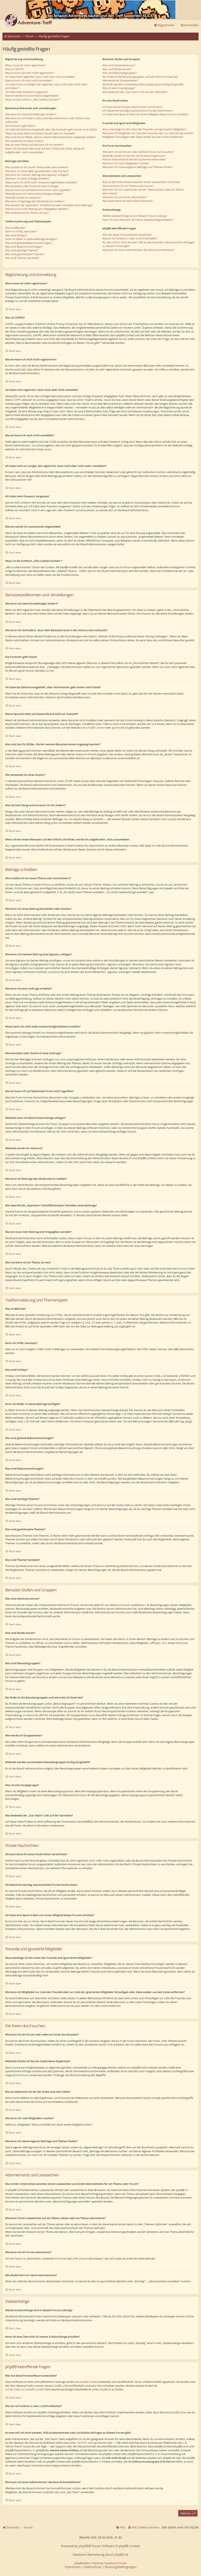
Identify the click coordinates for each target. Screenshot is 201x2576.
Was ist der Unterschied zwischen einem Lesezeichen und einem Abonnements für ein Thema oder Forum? (141, 183)
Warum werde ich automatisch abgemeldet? (32, 95)
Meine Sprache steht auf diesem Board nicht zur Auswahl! (40, 133)
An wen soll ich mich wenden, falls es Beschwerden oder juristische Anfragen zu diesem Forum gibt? (148, 244)
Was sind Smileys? (16, 235)
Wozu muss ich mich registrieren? (25, 65)
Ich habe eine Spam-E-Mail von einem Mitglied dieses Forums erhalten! (145, 114)
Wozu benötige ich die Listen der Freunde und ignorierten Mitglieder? (144, 129)
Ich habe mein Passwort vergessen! (26, 92)
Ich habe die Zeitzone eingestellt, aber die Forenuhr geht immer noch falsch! (51, 129)
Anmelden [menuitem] (189, 25)
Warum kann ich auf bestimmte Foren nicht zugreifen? (38, 190)
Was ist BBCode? (15, 228)
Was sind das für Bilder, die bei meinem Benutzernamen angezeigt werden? (50, 137)
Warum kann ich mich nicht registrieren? (29, 73)
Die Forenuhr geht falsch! (20, 126)
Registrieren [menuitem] (164, 25)
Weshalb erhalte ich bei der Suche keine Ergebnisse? (133, 156)
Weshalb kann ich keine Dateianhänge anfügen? (34, 193)
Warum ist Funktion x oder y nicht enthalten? (130, 238)
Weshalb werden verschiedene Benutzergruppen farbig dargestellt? (143, 84)
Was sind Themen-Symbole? (22, 258)
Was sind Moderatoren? (117, 69)
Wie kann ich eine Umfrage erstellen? (27, 178)
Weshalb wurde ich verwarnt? (23, 197)
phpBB (83, 2546)
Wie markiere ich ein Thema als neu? (27, 213)
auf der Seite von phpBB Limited (24, 2389)
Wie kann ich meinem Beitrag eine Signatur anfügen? (37, 175)
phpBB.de (122, 727)
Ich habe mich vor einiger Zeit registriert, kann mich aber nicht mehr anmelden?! (46, 86)
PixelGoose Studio (115, 2563)
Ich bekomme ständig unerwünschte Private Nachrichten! (137, 110)
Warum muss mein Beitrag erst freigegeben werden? (37, 209)
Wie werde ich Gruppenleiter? (120, 80)
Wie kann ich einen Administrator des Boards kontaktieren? (138, 250)
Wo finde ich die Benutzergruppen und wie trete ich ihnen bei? (140, 77)
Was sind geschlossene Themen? (25, 254)
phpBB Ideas (178, 2412)
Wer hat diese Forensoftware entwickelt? (127, 235)
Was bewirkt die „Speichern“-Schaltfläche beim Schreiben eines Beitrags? (49, 205)
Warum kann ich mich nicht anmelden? (29, 80)
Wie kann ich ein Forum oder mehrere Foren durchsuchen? (138, 152)
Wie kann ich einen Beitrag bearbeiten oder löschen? (37, 171)
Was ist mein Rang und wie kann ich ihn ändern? (34, 144)
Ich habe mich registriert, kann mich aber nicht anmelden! (40, 77)
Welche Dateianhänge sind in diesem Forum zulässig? (134, 216)
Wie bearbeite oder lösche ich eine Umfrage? (32, 186)
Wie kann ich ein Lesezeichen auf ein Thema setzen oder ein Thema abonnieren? (143, 191)
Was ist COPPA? (14, 69)
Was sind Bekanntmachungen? (24, 246)
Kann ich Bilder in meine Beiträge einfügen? (31, 239)
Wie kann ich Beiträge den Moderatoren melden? (35, 201)
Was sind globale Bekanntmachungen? (28, 243)
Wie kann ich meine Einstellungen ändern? (30, 114)
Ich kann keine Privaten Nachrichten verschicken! (132, 107)
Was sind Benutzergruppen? (119, 73)
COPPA (17, 400)
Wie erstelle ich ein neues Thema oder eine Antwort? (37, 167)
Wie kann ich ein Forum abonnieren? (124, 197)
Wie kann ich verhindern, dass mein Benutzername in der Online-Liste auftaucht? (47, 120)
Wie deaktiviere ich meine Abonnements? (127, 201)
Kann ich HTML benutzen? (21, 231)
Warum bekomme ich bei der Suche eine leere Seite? (134, 159)
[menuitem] (143, 2527)
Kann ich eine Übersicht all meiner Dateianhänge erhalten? (137, 220)
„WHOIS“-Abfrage (87, 2443)
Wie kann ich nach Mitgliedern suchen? (126, 163)
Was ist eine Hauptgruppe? (118, 88)
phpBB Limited (96, 727)
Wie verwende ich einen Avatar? (24, 141)
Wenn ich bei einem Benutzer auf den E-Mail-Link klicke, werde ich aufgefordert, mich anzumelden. (45, 150)
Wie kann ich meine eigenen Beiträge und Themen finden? (137, 167)
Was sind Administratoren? (118, 65)
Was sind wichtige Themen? (22, 250)
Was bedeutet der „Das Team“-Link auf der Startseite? (135, 92)
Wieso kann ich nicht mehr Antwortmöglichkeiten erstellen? (41, 182)
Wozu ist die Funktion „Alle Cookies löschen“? (32, 99)
